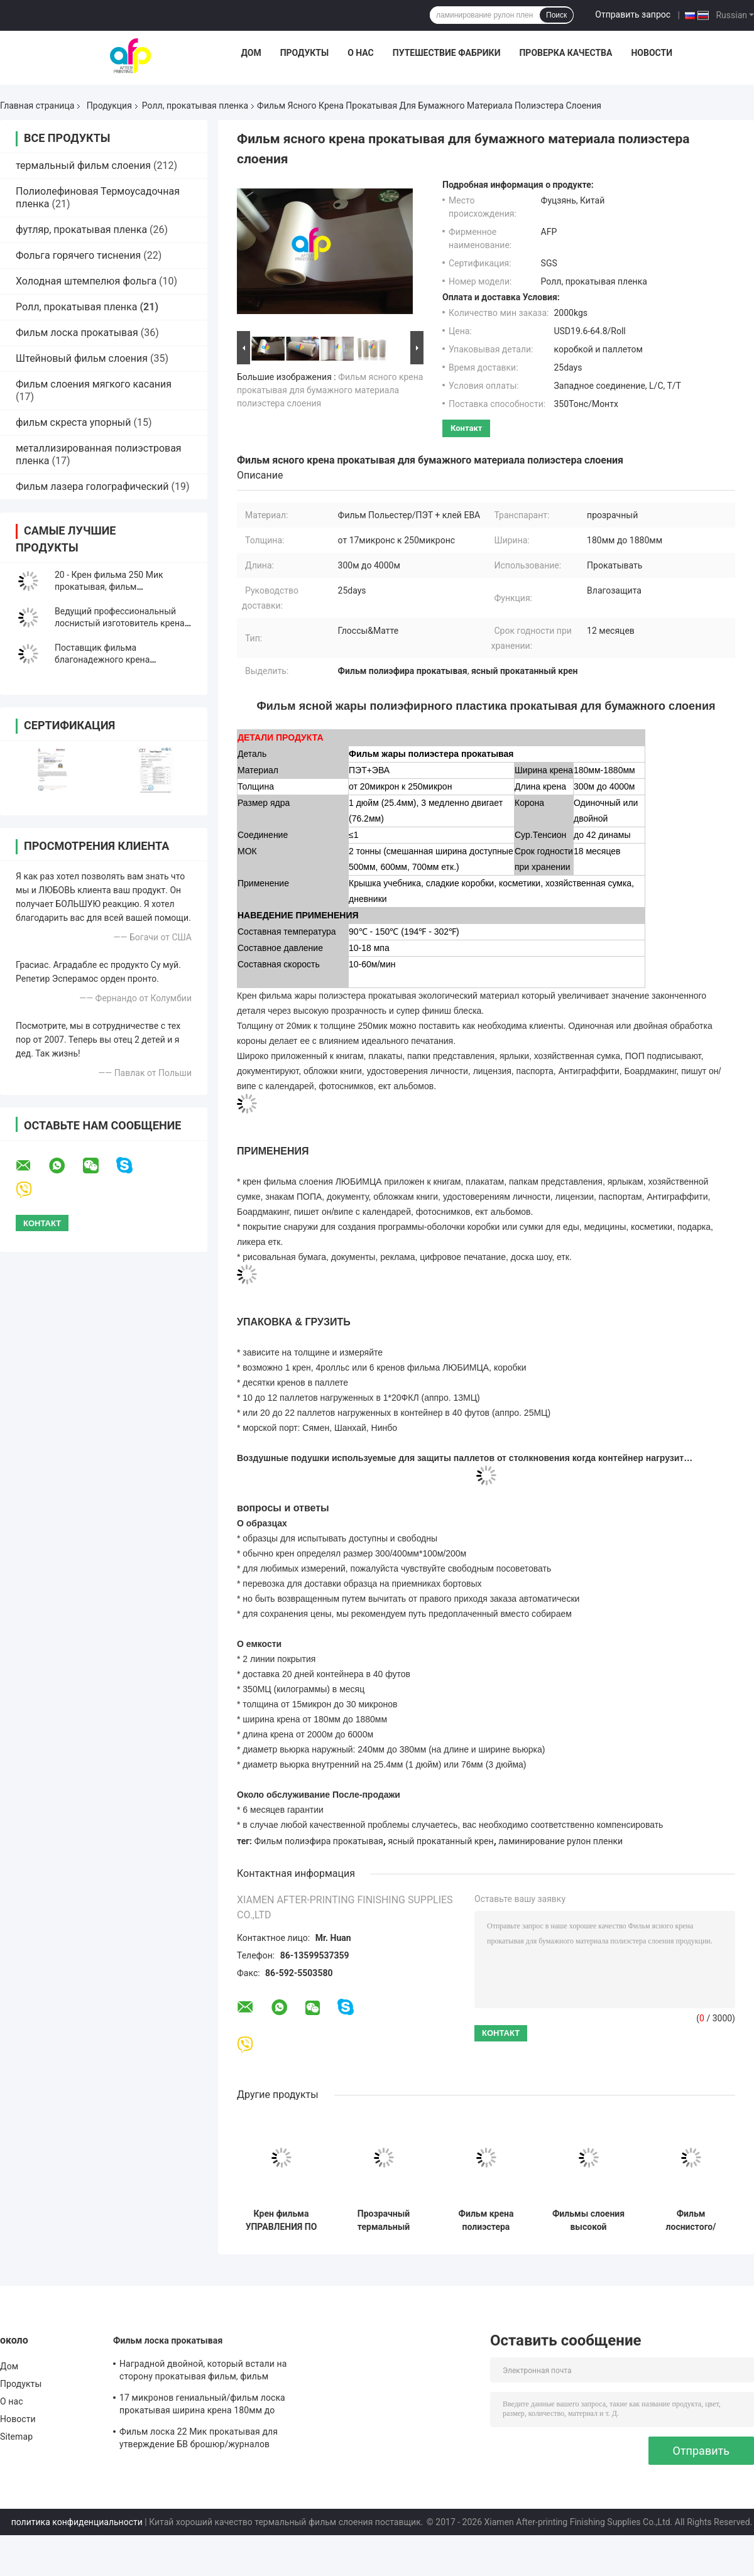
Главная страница (37, 106)
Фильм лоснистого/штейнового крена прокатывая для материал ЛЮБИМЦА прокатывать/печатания (691, 2220)
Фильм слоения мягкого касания (94, 384)
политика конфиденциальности (77, 2522)
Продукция (109, 106)
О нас (360, 53)
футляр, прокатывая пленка (81, 230)
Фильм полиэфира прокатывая (318, 1841)
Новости (651, 53)
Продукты (304, 53)
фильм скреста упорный (73, 422)
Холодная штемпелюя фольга (86, 281)
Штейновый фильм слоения (82, 358)
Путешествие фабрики (447, 53)
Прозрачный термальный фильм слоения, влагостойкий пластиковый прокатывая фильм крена (384, 2220)
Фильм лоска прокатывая (77, 333)
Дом (251, 53)
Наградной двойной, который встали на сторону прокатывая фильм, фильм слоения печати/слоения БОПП (203, 2372)
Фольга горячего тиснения (78, 255)
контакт (466, 428)
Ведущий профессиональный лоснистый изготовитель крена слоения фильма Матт (120, 623)
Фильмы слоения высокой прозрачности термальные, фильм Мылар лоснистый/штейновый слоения (588, 2220)
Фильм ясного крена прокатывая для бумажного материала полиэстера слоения (330, 390)
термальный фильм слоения (83, 165)
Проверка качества (565, 53)
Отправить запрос (632, 14)
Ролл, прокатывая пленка (195, 106)
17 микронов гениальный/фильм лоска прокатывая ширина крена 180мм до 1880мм (202, 2406)
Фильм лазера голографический (92, 486)
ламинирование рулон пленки (560, 1841)
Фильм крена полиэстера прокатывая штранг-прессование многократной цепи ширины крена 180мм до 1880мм (486, 2220)
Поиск (556, 15)
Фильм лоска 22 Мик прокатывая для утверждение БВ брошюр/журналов (198, 2438)
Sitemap (16, 2437)
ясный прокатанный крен (440, 1841)
